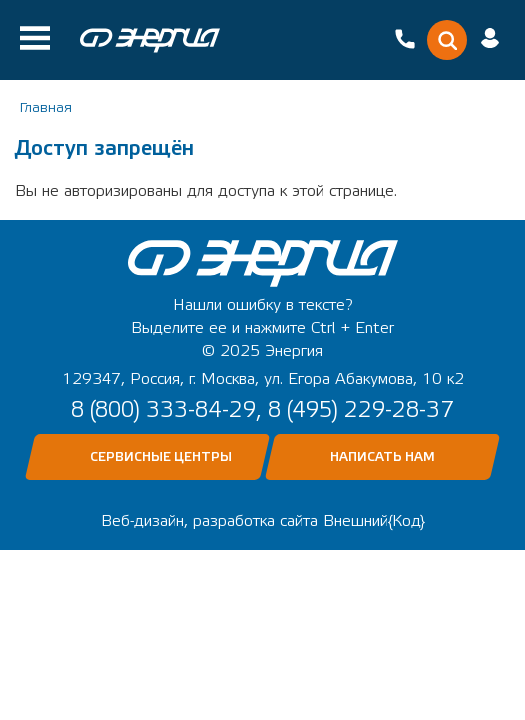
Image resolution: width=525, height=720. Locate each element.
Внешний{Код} (374, 521)
